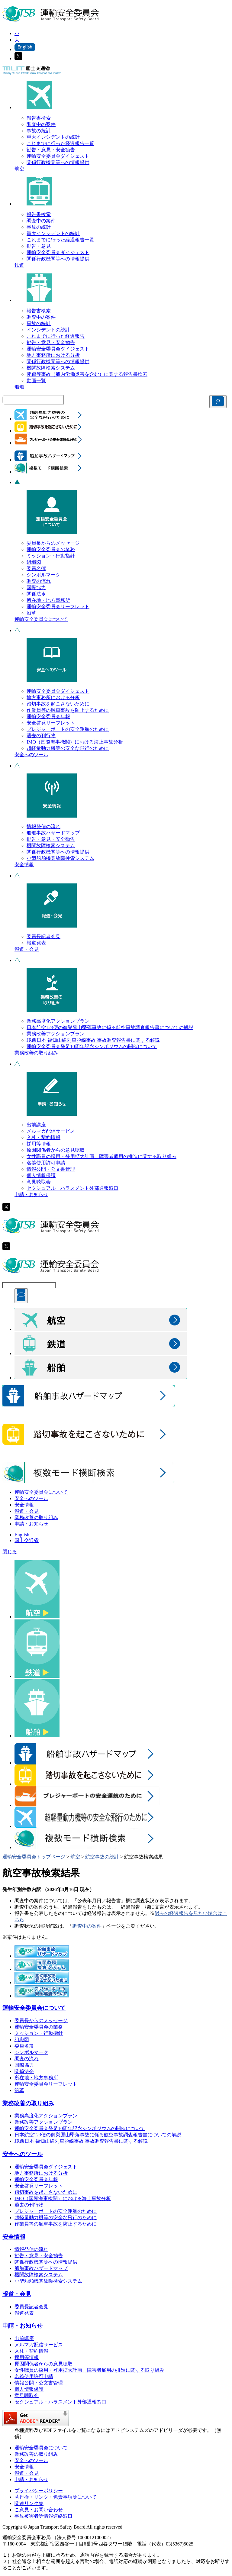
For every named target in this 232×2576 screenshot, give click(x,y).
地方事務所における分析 (53, 355)
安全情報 (24, 864)
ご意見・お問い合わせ (38, 2509)
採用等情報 (39, 1143)
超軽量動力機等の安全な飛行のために (68, 748)
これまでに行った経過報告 (56, 336)
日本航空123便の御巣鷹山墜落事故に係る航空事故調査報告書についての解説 (110, 1027)
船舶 (19, 386)
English (21, 1534)
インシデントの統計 (48, 329)
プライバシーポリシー (38, 2490)
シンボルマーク (43, 574)
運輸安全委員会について (41, 619)
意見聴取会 (39, 1181)
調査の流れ (39, 581)
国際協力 (36, 587)
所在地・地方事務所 (48, 600)
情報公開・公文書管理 (51, 1169)
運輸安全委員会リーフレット (58, 606)
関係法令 (36, 593)
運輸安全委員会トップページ (33, 1856)
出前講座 (36, 1124)
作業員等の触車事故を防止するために (68, 710)
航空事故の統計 (102, 1856)
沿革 (31, 612)
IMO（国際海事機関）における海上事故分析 (75, 741)
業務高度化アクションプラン (58, 1021)
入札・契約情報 (43, 1137)
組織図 (34, 562)
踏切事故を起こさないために (58, 703)
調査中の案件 (41, 124)
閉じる (9, 1551)
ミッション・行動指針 (51, 555)
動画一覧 (36, 380)
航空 (19, 168)
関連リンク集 (29, 2503)
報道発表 (36, 942)
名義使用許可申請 (46, 1162)
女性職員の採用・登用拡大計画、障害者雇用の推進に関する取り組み (101, 1156)
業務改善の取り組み (36, 1052)
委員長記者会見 (43, 936)
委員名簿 (36, 568)
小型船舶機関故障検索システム (60, 858)
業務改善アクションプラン (56, 1033)
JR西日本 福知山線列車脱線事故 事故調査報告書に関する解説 (93, 1040)
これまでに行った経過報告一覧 (60, 143)
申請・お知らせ (31, 1194)
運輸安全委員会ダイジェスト (58, 156)
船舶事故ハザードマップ (53, 832)
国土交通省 (26, 1540)
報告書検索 (39, 118)
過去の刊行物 (41, 735)
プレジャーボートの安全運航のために (68, 729)
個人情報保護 (41, 1175)
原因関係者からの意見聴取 (56, 1150)
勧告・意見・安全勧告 (51, 149)
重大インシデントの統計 (53, 137)
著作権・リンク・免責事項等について (55, 2497)
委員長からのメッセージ (53, 543)
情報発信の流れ (43, 826)
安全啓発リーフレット (51, 722)
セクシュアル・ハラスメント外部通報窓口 (72, 1188)
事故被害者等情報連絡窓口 (43, 2516)
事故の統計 (39, 130)
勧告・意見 (39, 246)
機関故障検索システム (51, 367)
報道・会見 (26, 949)
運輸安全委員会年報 (48, 716)
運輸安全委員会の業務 (51, 549)
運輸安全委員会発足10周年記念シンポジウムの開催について (92, 1046)
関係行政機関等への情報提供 (58, 162)
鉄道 (19, 265)
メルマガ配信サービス (51, 1131)
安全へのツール (31, 754)
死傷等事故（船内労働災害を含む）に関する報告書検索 (87, 374)
